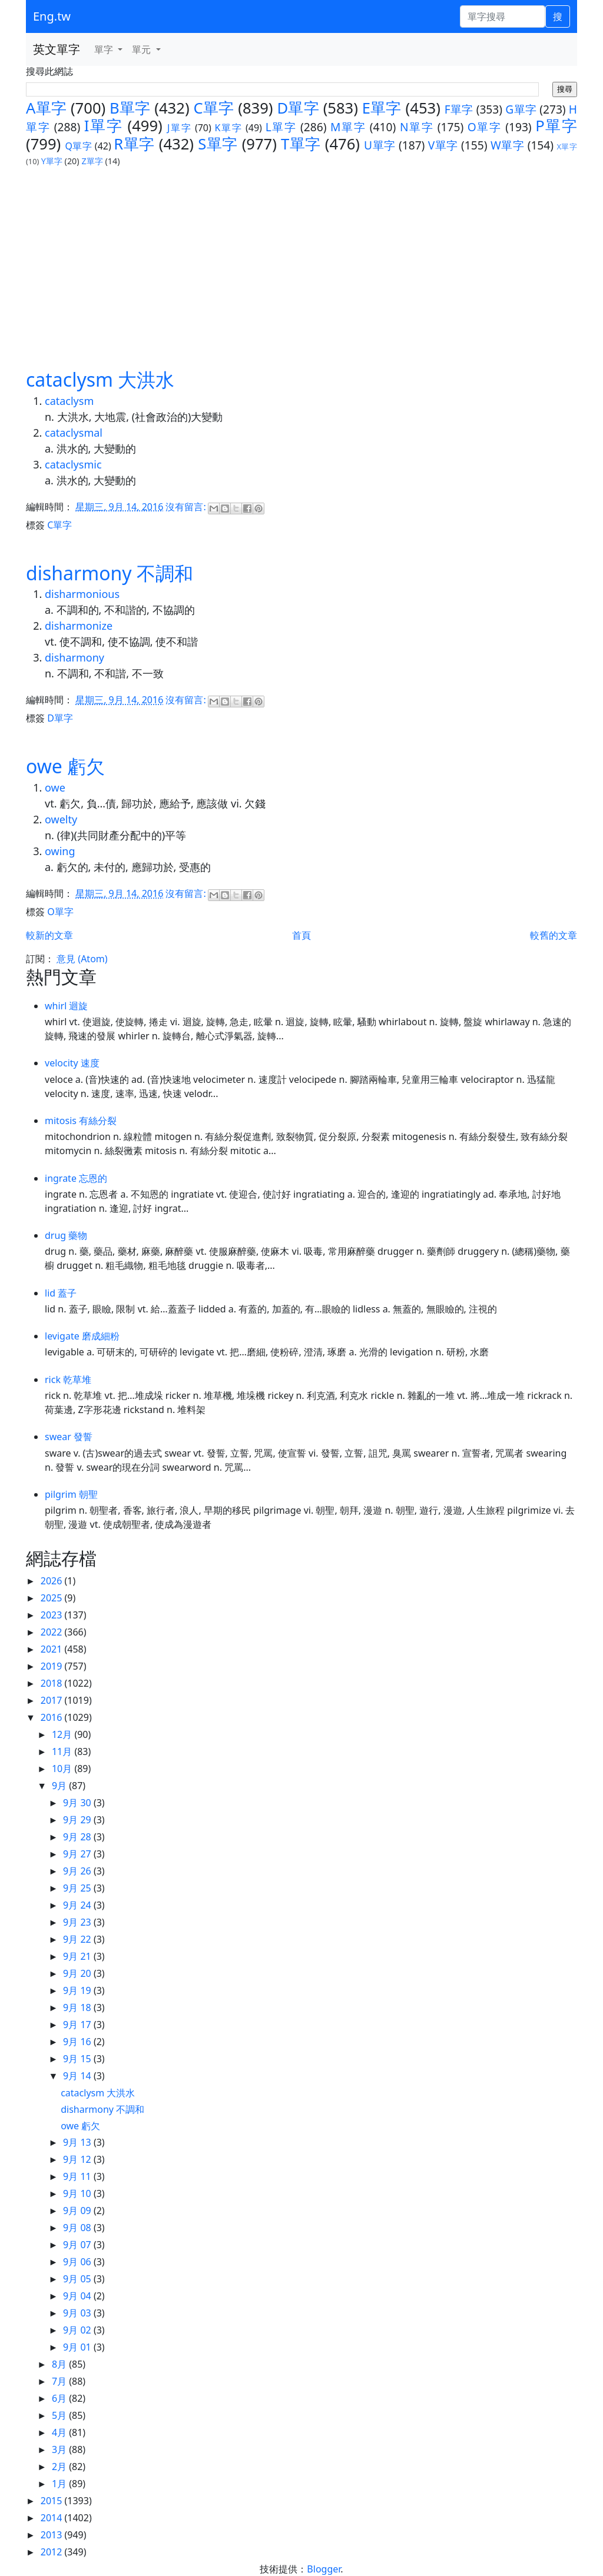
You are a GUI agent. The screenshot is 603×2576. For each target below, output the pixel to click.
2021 (53, 1649)
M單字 (348, 127)
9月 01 (78, 2347)
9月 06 (78, 2261)
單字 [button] (104, 49)
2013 (53, 2534)
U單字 (379, 145)
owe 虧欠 (65, 766)
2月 (60, 2466)
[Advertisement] (301, 256)
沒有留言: (186, 506)
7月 (60, 2381)
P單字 (556, 125)
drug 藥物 (66, 1235)
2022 (53, 1632)
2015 (53, 2500)
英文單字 (56, 49)
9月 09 (78, 2210)
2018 (53, 1683)
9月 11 (78, 2176)
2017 (53, 1700)
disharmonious (82, 594)
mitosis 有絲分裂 (81, 1120)
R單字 (134, 144)
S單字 (217, 144)
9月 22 (78, 1939)
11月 (63, 1751)
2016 (53, 1717)
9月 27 (78, 1853)
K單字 (229, 127)
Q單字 (78, 145)
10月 (63, 1768)
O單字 (485, 127)
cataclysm (69, 401)
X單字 (567, 146)
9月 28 (78, 1836)
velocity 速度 (72, 1062)
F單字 (459, 109)
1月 (60, 2483)
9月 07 (78, 2244)
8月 (60, 2364)
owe (55, 787)
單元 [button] (142, 49)
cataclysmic (73, 464)
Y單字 (51, 161)
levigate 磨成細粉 (82, 1335)
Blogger (323, 2568)
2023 (53, 1614)
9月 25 (78, 1888)
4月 (60, 2432)
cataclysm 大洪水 (100, 379)
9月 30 (78, 1802)
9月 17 (78, 2024)
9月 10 (78, 2193)
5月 (60, 2415)
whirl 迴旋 (66, 1005)
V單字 (443, 145)
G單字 (520, 109)
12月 (63, 1734)
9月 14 (78, 2075)
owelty (61, 819)
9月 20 (78, 1973)
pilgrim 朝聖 (71, 1494)
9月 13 (78, 2142)
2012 (53, 2551)
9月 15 (78, 2058)
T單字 (301, 144)
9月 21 (78, 1956)
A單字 (46, 108)
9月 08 (78, 2227)
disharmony (74, 657)
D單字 (298, 108)
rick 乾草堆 (68, 1379)
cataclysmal (73, 433)
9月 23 (78, 1922)
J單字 (179, 127)
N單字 (416, 127)
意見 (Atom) (82, 958)
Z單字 (91, 161)
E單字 (382, 108)
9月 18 (78, 2007)
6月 (60, 2398)
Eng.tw (52, 16)
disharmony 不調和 (109, 573)
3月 (60, 2449)
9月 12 (78, 2159)
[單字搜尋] (502, 16)
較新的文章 (49, 935)
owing (60, 851)
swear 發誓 (68, 1436)
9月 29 (78, 1819)
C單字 (213, 108)
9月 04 (78, 2295)
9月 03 (78, 2312)
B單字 (130, 108)
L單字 (281, 127)
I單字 (103, 125)
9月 (60, 1785)
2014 (53, 2517)
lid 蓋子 (61, 1293)
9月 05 (78, 2278)
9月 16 (78, 2041)
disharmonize (78, 626)
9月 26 (78, 1870)
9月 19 (78, 1990)
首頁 (301, 935)
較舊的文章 (553, 935)
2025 (53, 1597)
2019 (53, 1666)
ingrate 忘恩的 (76, 1178)
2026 (53, 1580)
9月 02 (78, 2330)
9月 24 (78, 1905)
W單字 (507, 145)
